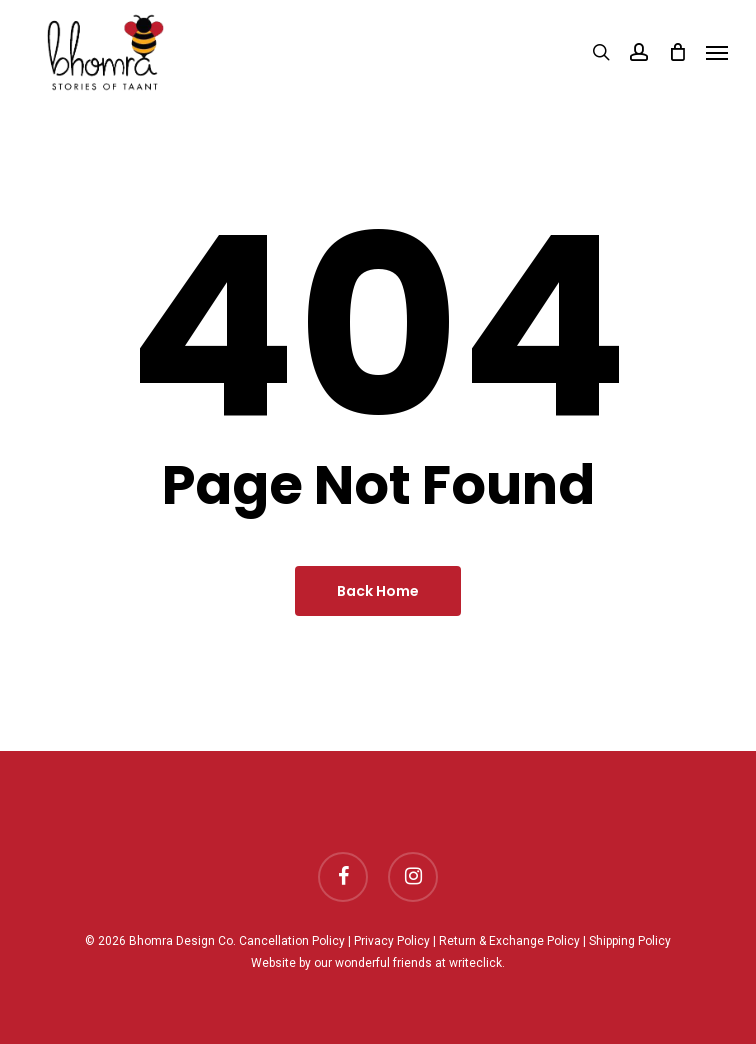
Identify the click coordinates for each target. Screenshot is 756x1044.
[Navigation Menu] (717, 52)
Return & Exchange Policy (509, 941)
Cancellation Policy (292, 941)
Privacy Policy (392, 941)
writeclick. (477, 963)
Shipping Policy (630, 941)
